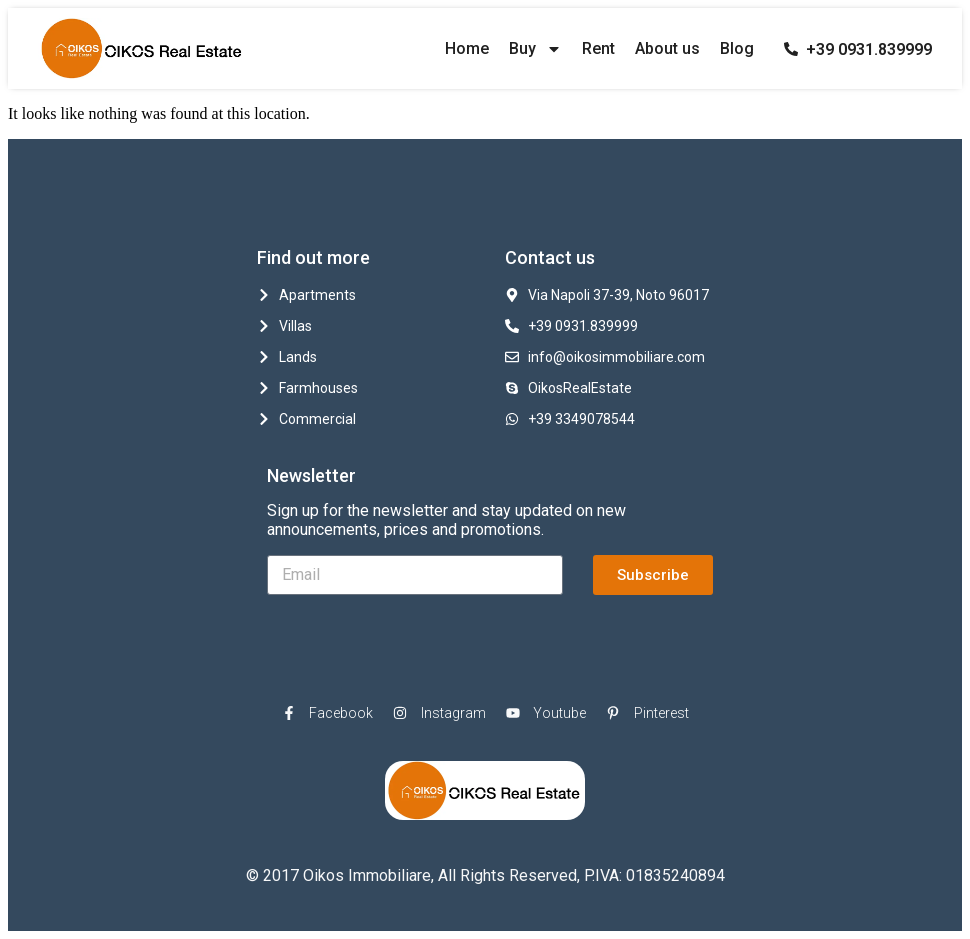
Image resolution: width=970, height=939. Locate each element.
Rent (598, 48)
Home (467, 48)
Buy (535, 49)
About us (667, 48)
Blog (737, 48)
